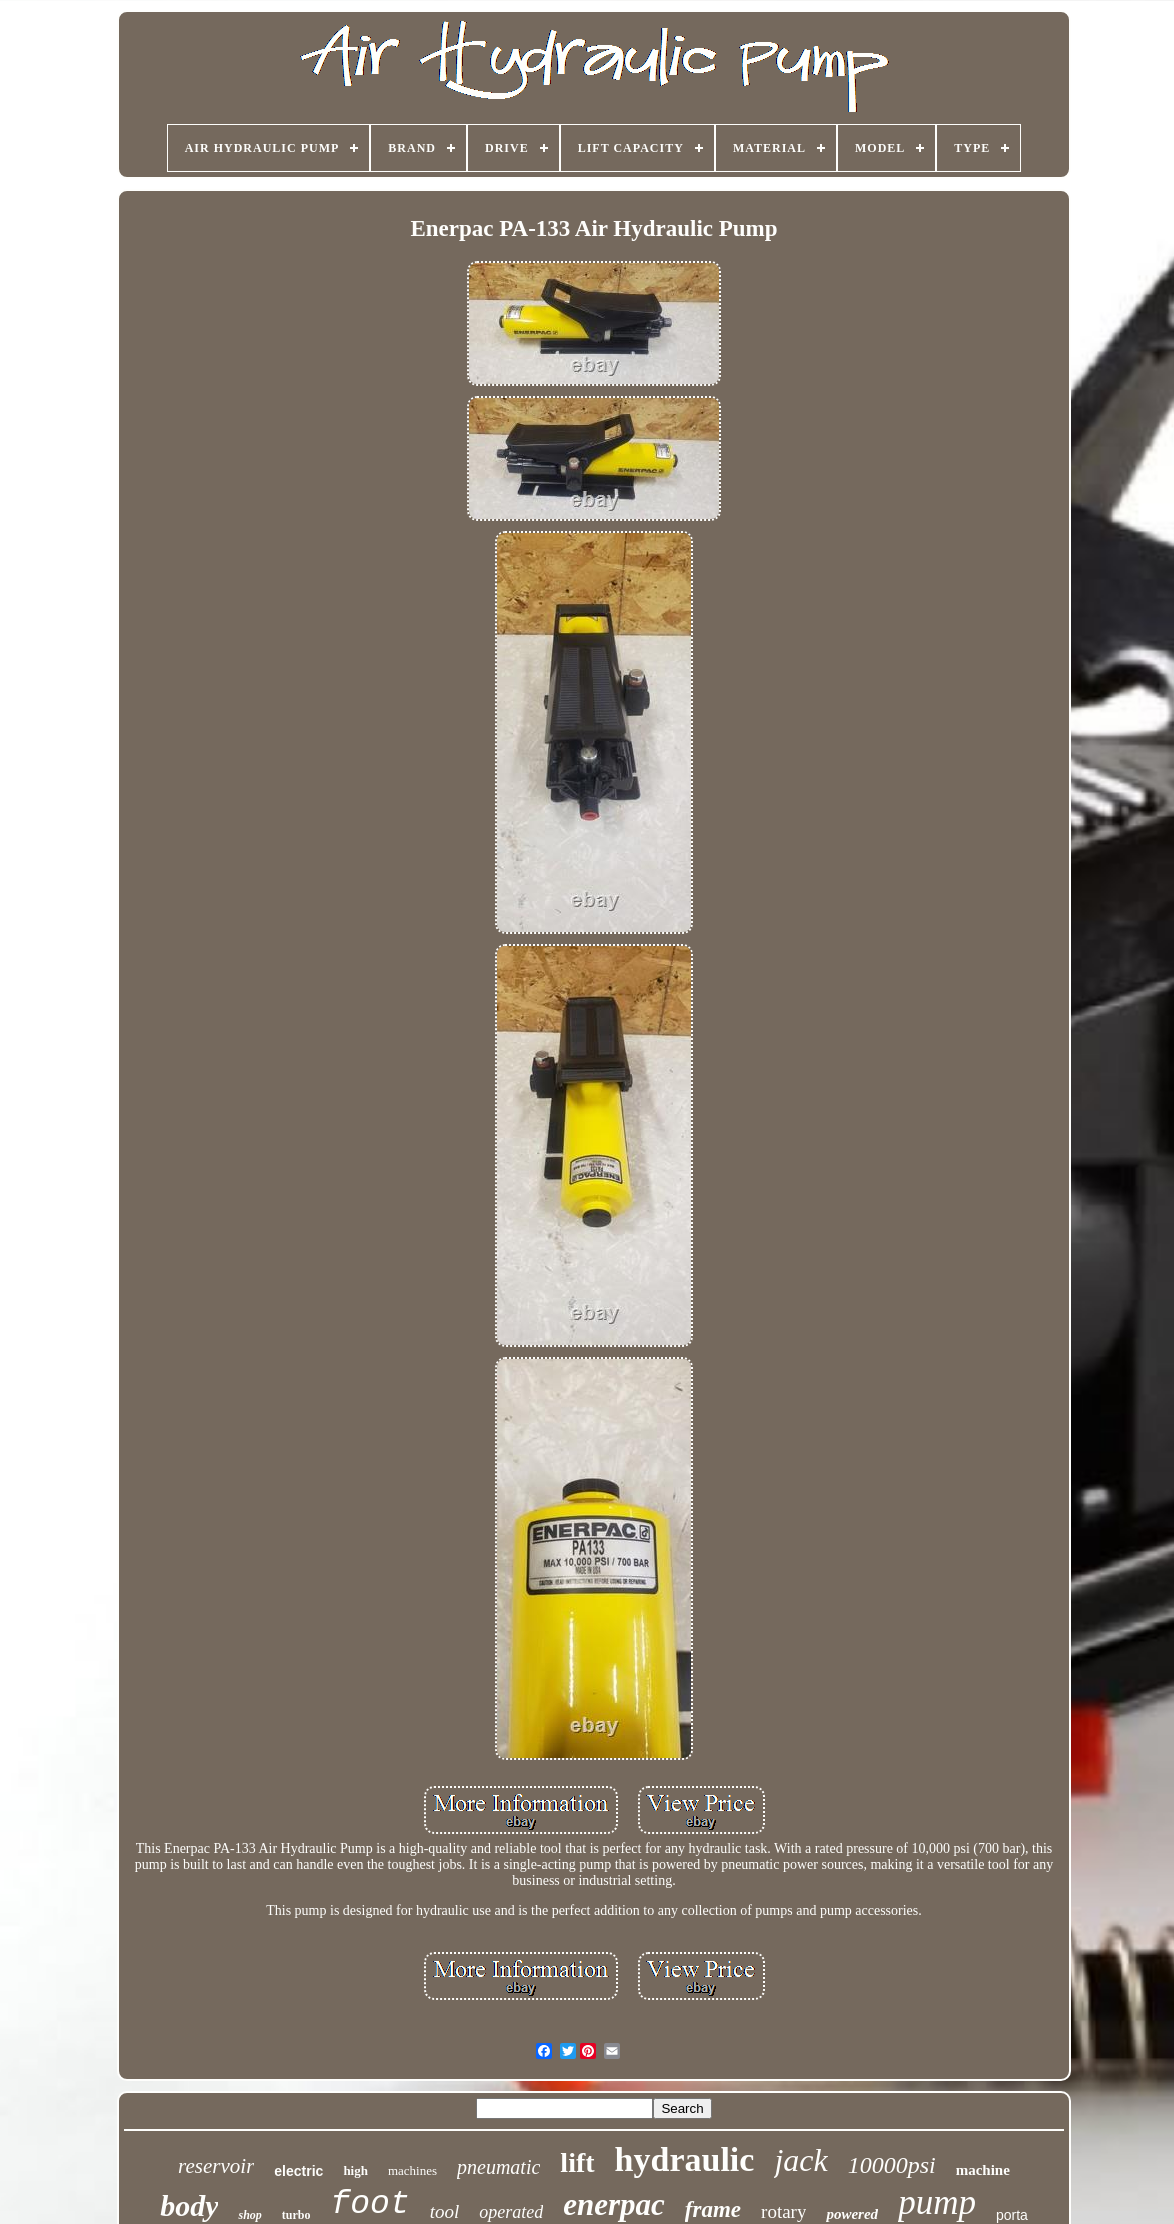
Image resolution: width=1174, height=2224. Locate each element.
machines (412, 2170)
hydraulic (685, 2159)
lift (577, 2162)
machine (983, 2170)
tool (445, 2211)
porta (1012, 2215)
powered (852, 2214)
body (189, 2205)
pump (937, 2202)
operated (511, 2212)
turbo (296, 2215)
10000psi (892, 2165)
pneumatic (498, 2167)
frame (713, 2209)
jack (800, 2160)
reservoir (216, 2166)
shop (249, 2215)
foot (370, 2204)
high (355, 2170)
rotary (783, 2211)
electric (298, 2171)
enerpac (614, 2204)
